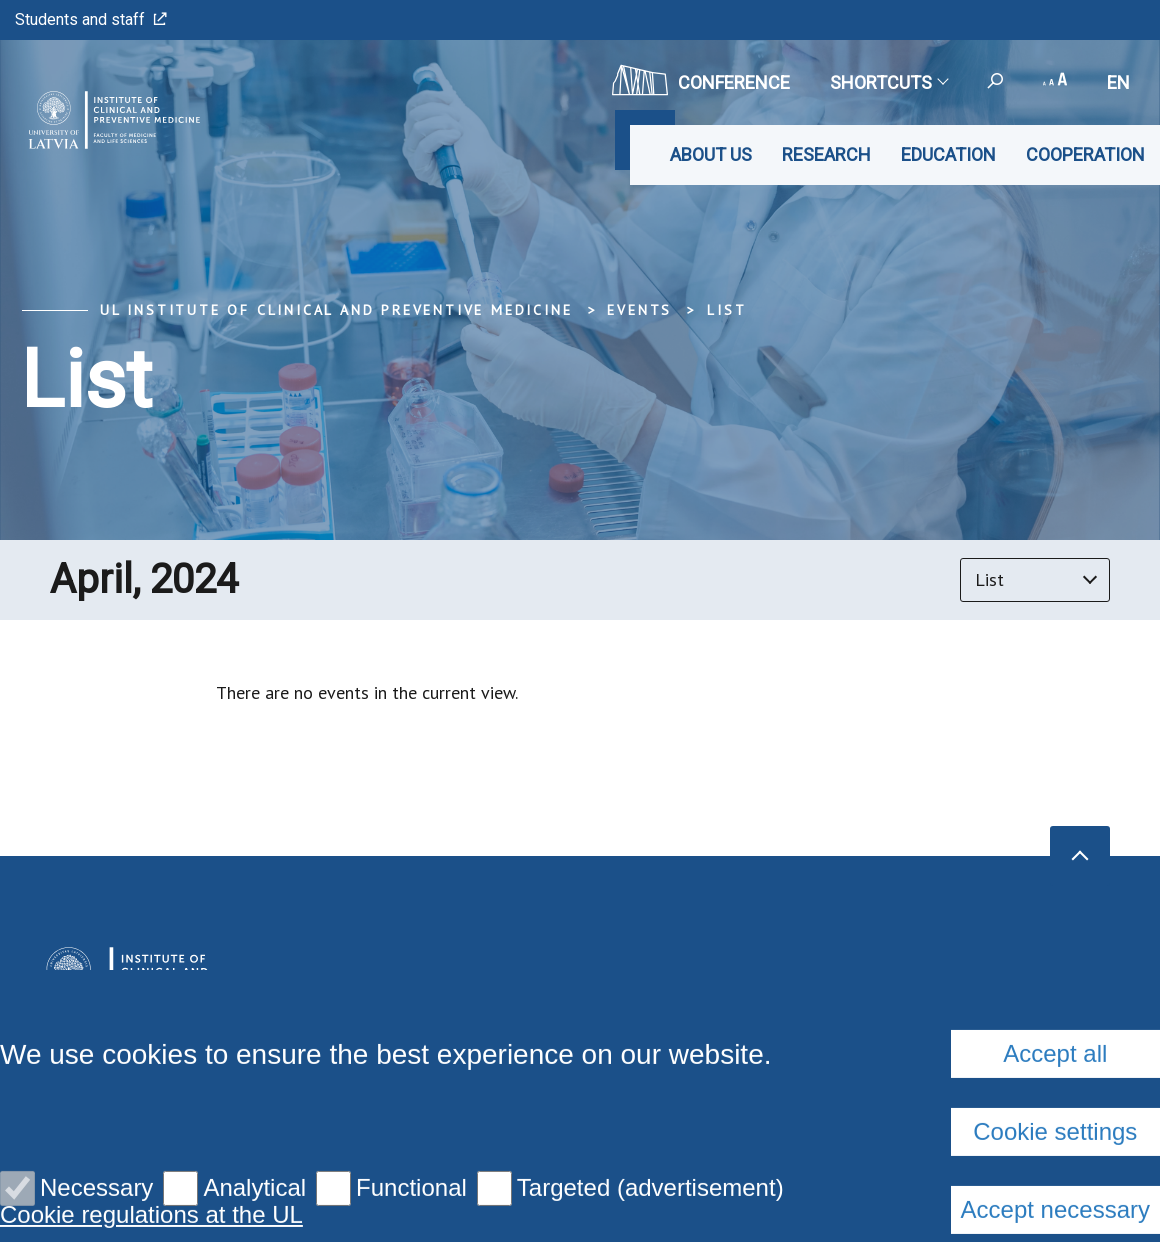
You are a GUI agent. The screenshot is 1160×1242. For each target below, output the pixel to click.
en (1118, 82)
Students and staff (91, 19)
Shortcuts (888, 82)
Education (948, 154)
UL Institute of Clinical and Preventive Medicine (336, 310)
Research (826, 154)
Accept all (1055, 1209)
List (726, 310)
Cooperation (1085, 154)
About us (711, 154)
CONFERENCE (701, 80)
